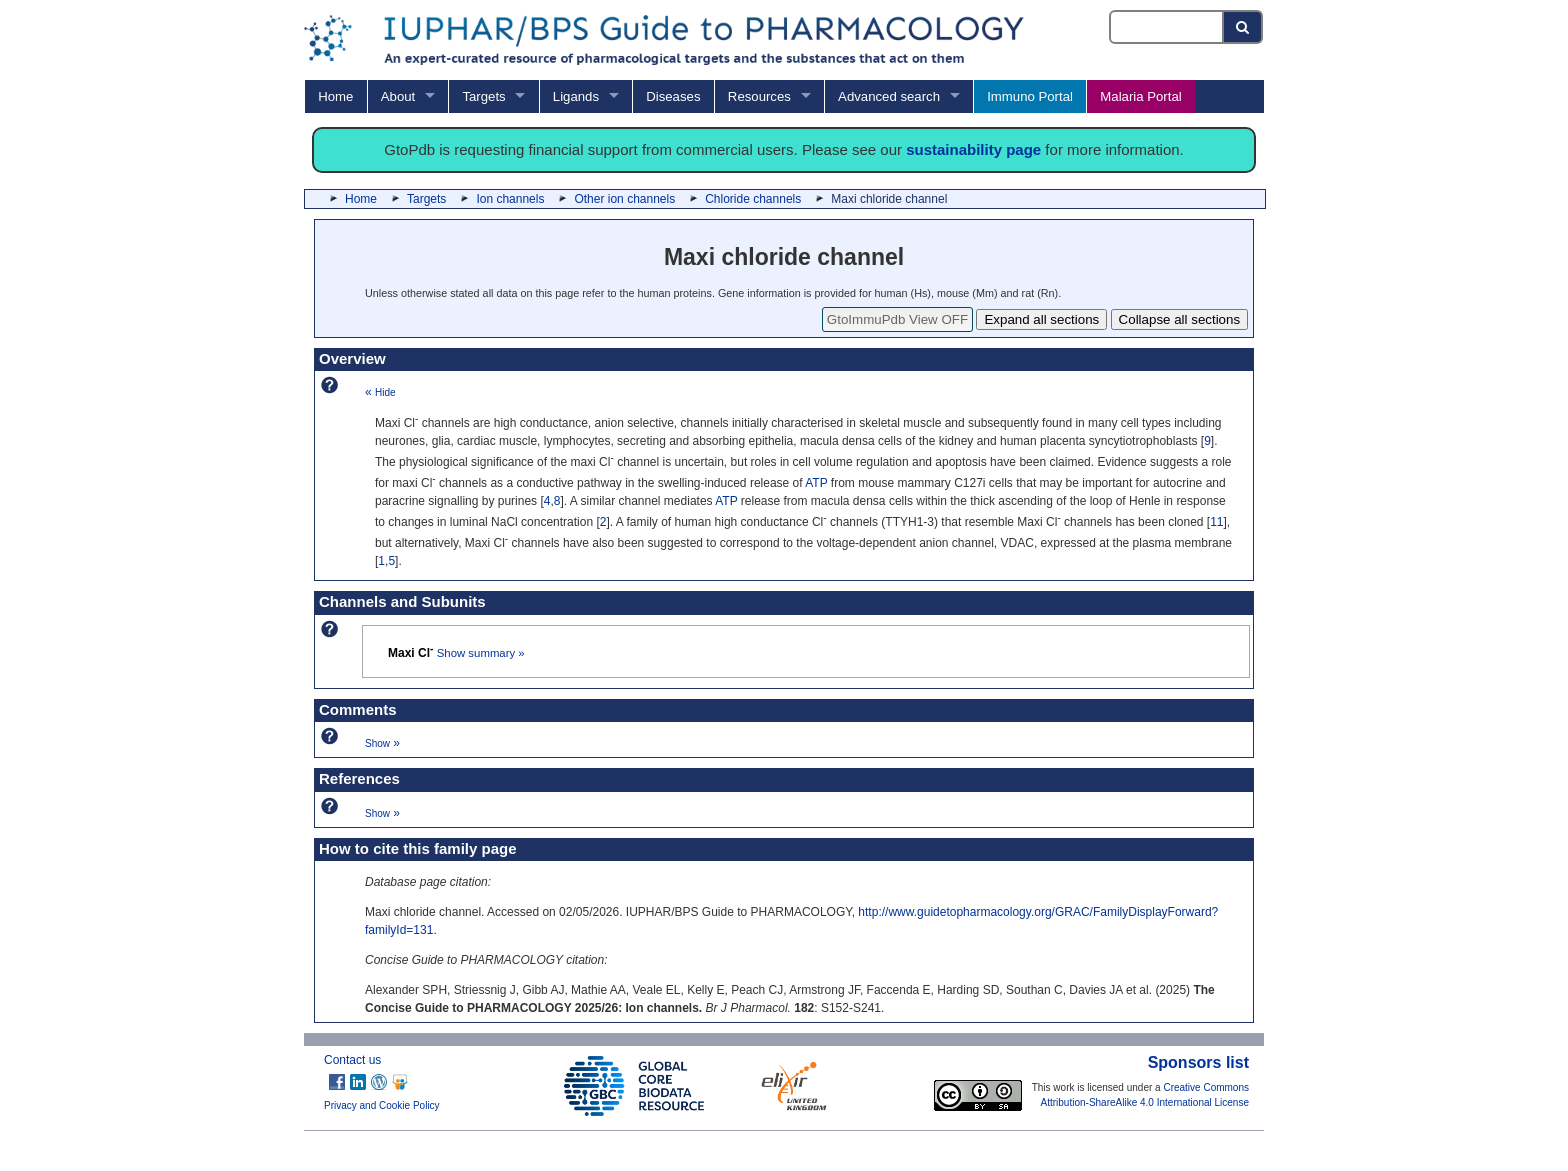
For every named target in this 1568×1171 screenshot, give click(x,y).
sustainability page (973, 149)
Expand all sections (1041, 319)
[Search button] (1243, 27)
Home (335, 96)
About (398, 96)
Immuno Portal (1030, 96)
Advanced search (889, 96)
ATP (816, 483)
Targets (483, 96)
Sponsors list (1198, 1062)
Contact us (352, 1060)
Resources (759, 96)
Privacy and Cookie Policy (382, 1105)
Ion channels (510, 199)
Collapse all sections (1180, 319)
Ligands (576, 96)
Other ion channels (624, 199)
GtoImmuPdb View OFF (897, 319)
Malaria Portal (1140, 96)
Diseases (673, 96)
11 (1216, 522)
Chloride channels (753, 199)
